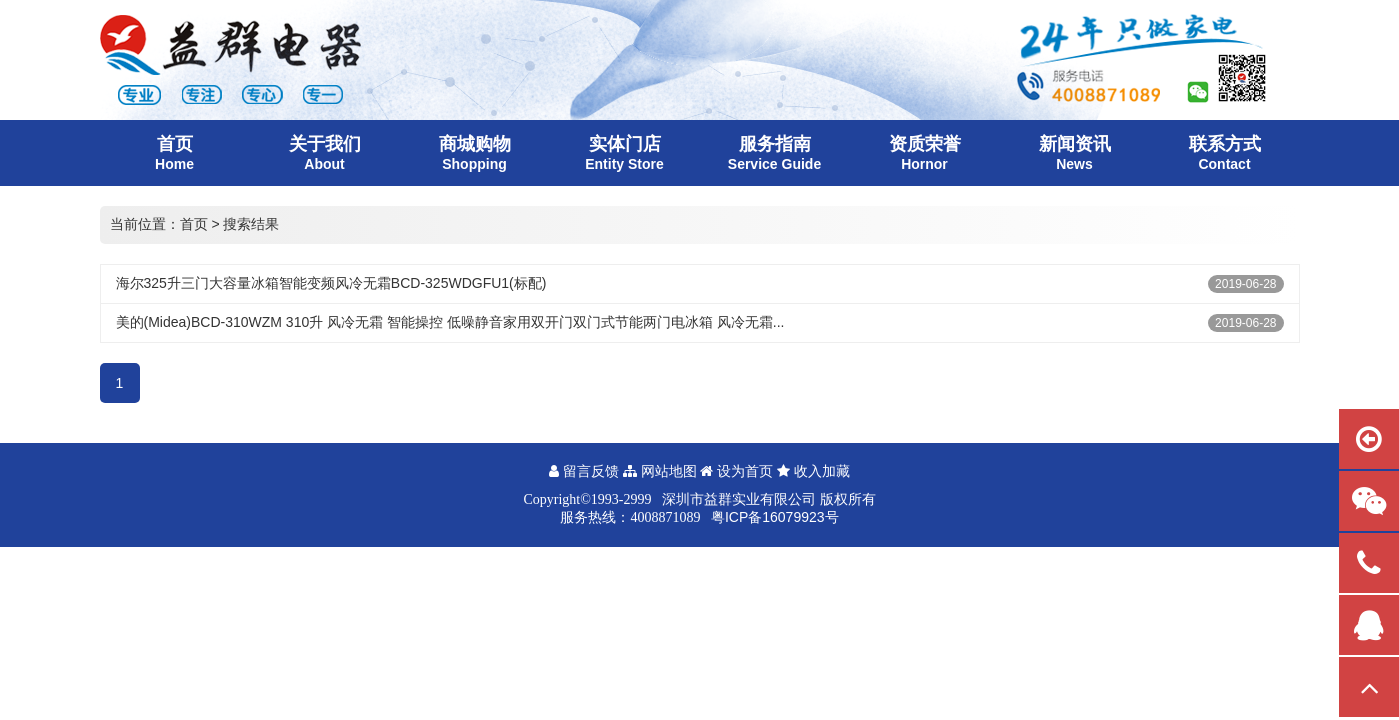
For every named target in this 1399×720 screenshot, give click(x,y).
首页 (194, 224)
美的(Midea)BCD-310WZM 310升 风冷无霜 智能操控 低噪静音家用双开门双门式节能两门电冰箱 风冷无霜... (450, 322)
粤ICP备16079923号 (775, 517)
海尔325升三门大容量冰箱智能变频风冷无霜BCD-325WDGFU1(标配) (331, 283)
